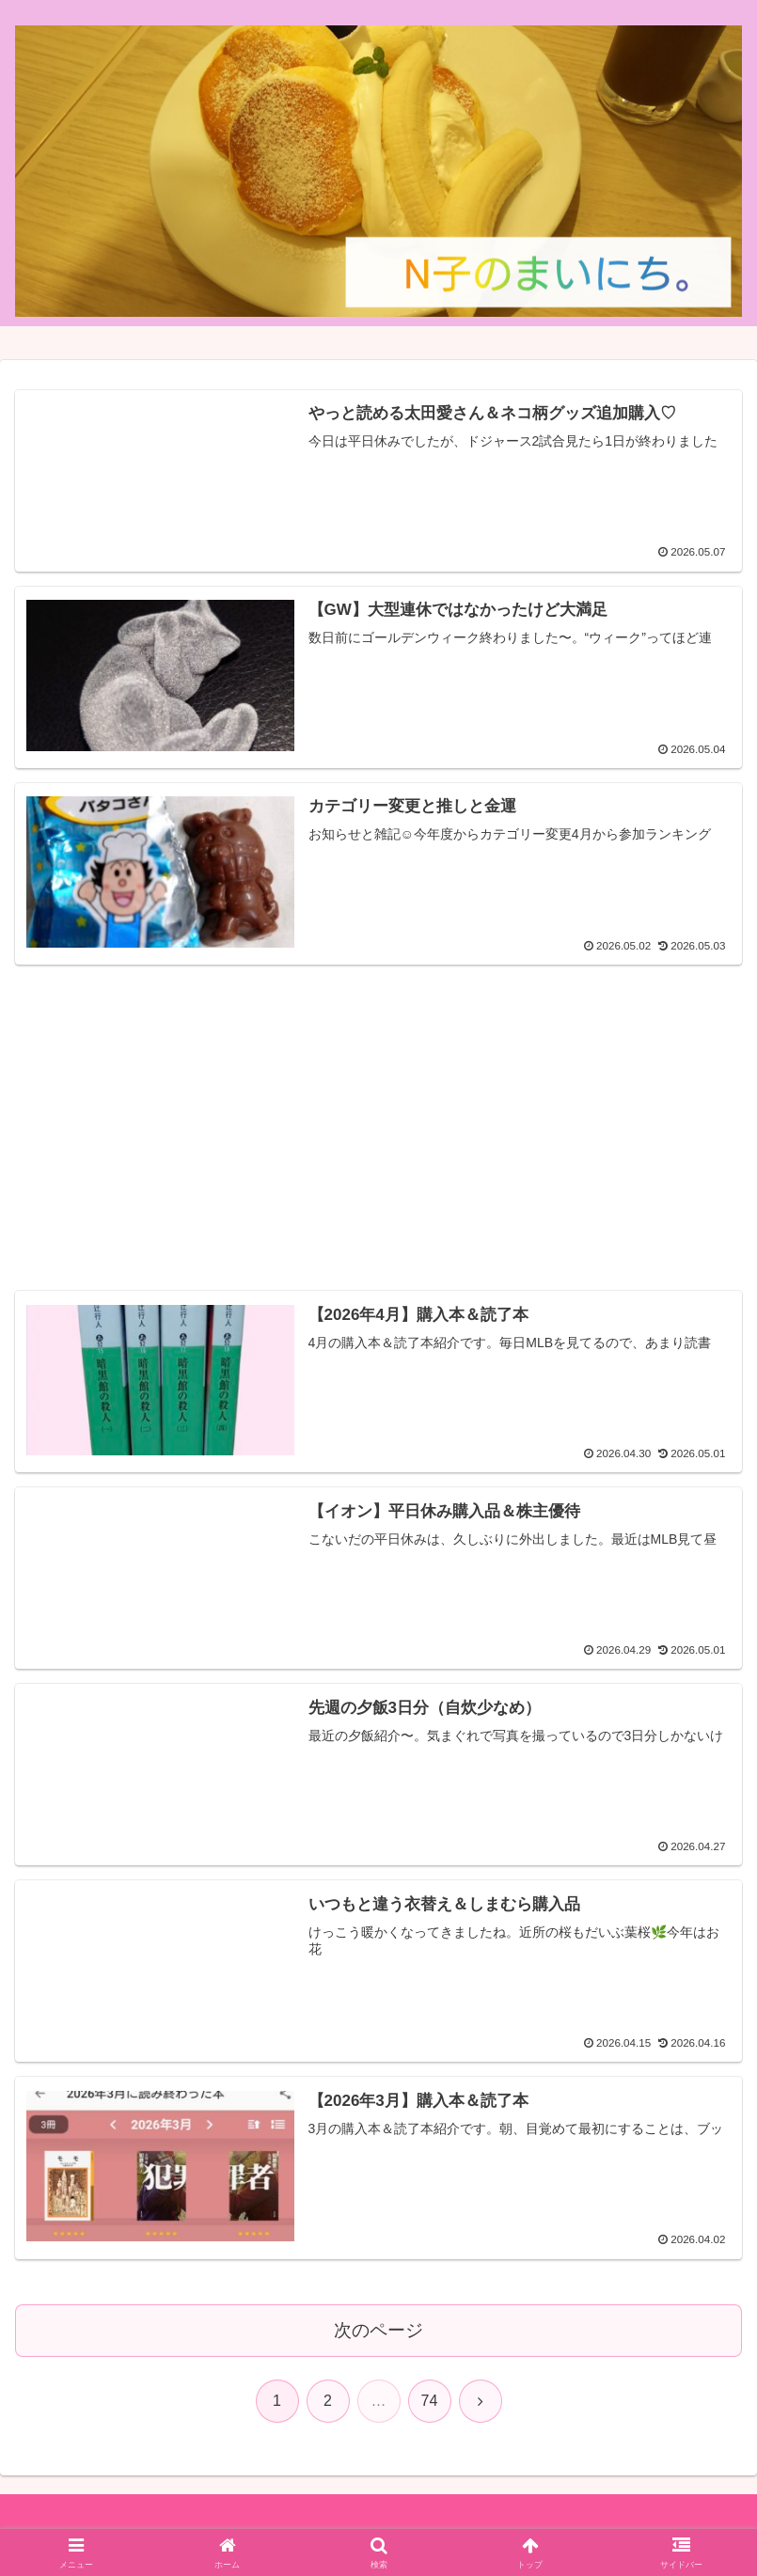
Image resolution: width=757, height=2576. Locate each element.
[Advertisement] (378, 1110)
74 (429, 2399)
